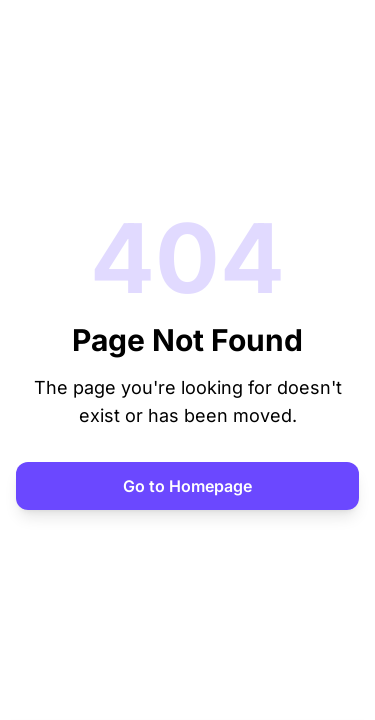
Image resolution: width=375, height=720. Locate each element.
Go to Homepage (187, 486)
